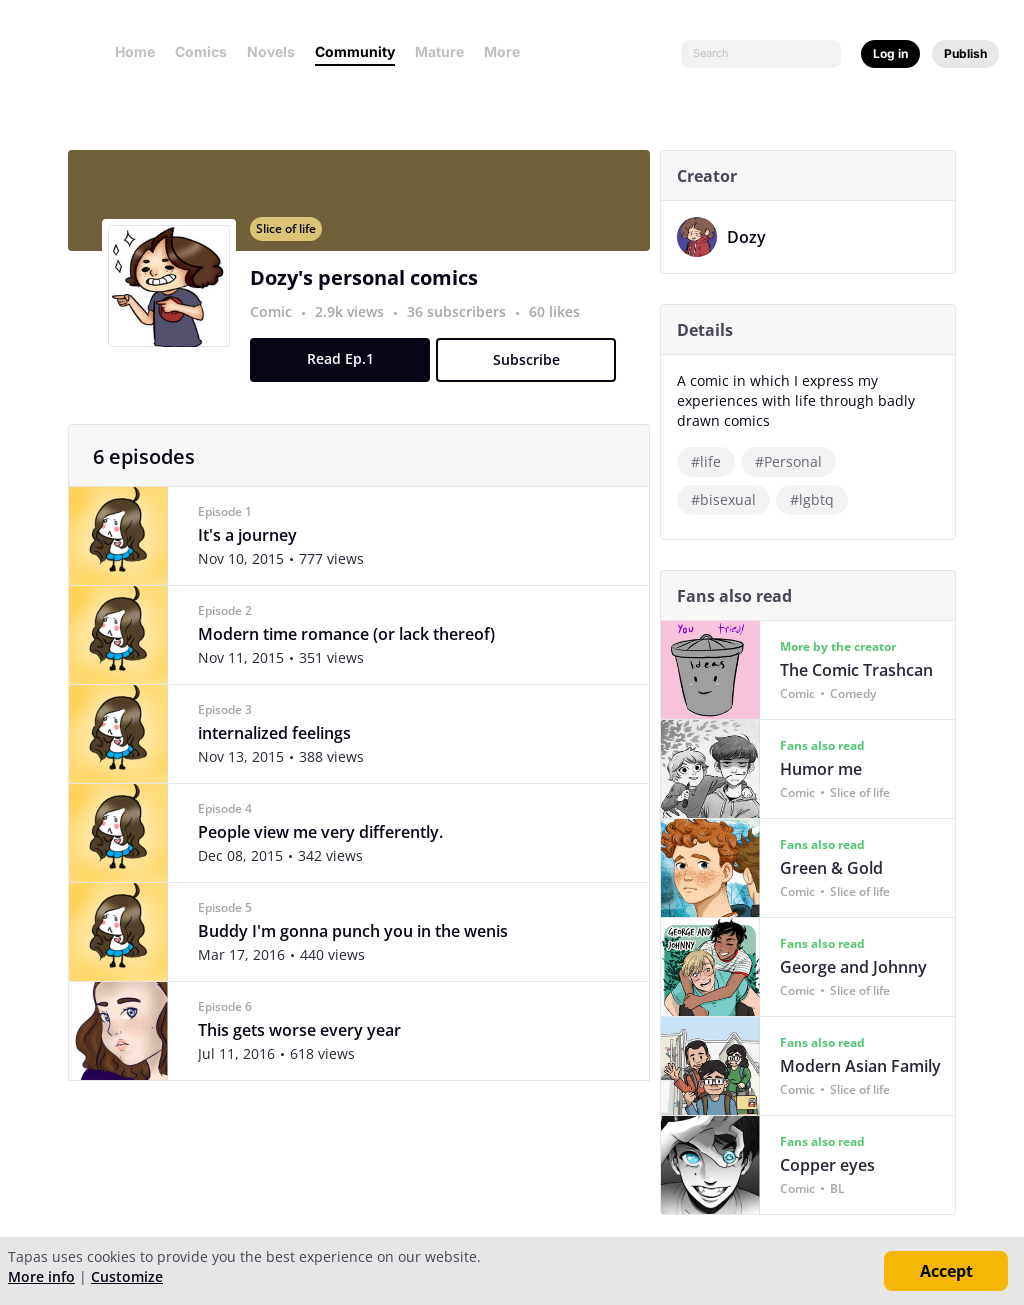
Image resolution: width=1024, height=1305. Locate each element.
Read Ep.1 (345, 370)
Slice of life (292, 240)
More (508, 51)
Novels (271, 51)
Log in (890, 53)
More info (41, 1276)
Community (355, 51)
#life (712, 461)
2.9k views (357, 323)
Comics (201, 51)
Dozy (752, 237)
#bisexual (894, 461)
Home (135, 51)
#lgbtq (719, 499)
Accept (946, 1271)
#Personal (794, 461)
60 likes (560, 323)
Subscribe (531, 371)
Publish (965, 53)
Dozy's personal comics (370, 289)
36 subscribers (464, 323)
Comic (277, 323)
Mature (439, 51)
